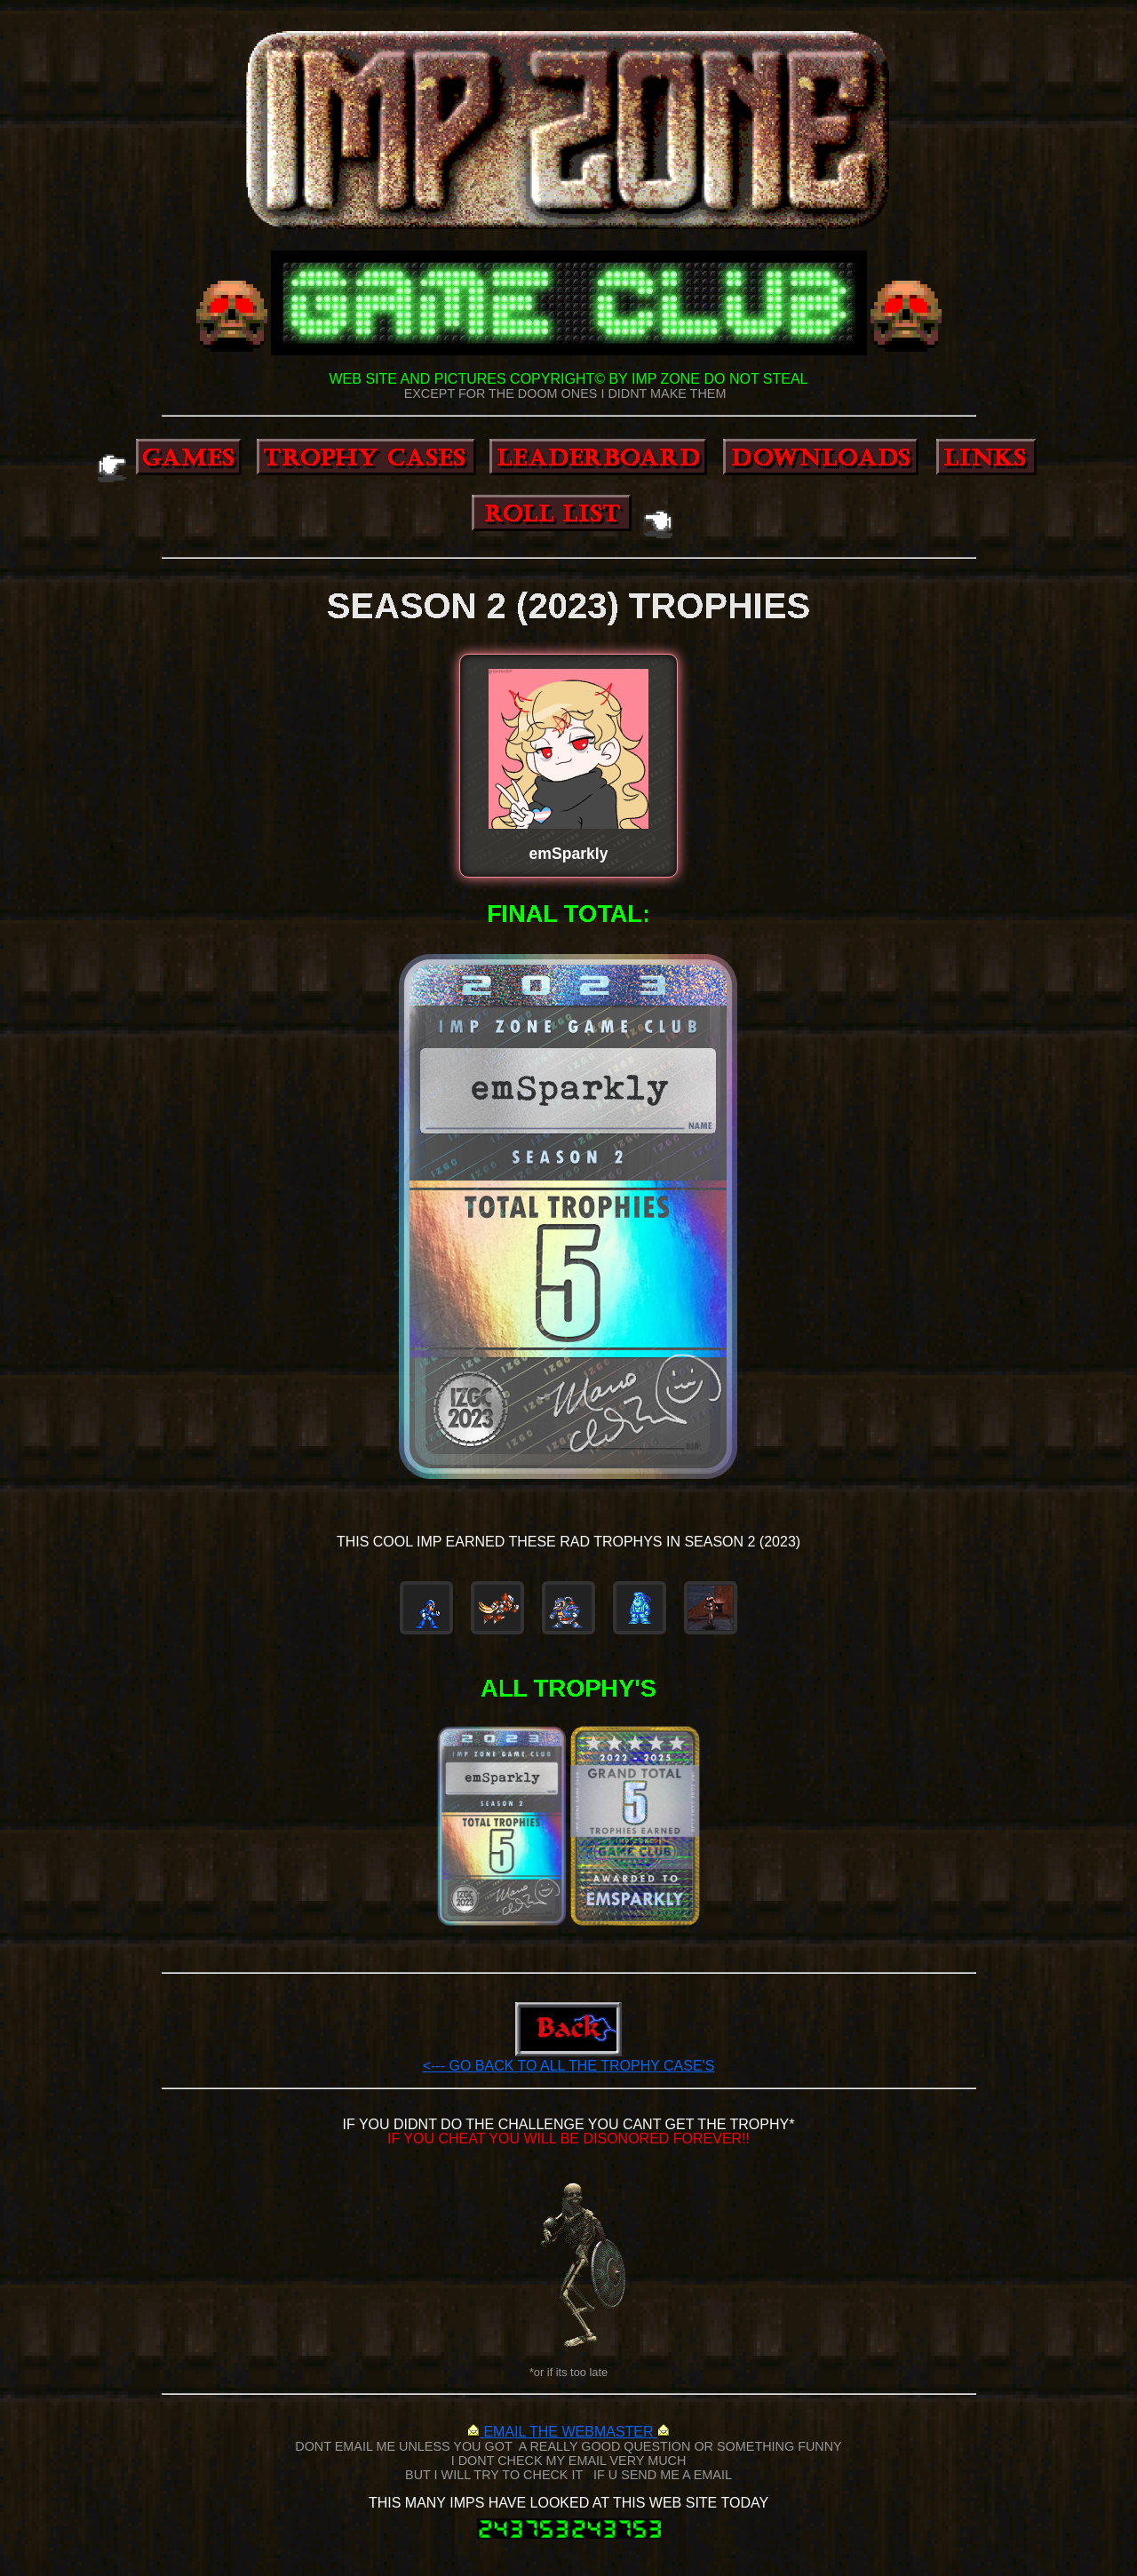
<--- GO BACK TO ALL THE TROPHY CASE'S (569, 2065)
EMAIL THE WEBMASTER (568, 2431)
